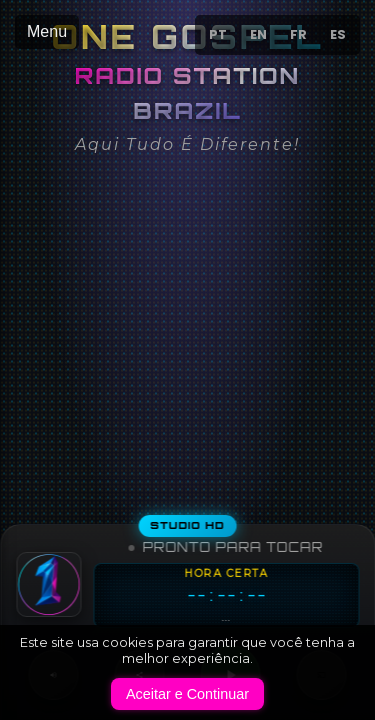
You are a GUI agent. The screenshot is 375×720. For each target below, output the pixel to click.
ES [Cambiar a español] (338, 34)
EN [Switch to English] (258, 34)
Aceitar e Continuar (187, 694)
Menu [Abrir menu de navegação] (47, 31)
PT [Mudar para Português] (218, 34)
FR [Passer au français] (298, 34)
